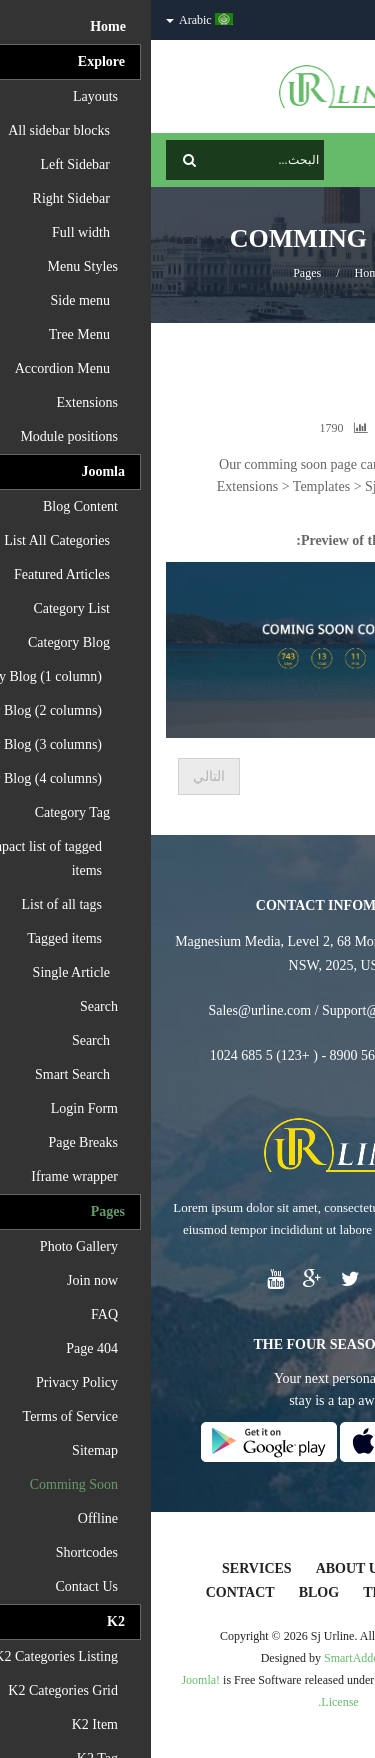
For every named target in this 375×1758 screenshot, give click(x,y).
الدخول (341, 20)
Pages (156, 273)
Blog (168, 1592)
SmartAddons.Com (219, 1658)
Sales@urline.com (108, 1010)
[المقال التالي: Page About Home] (58, 776)
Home (218, 273)
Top (352, 351)
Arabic (48, 20)
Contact (89, 1592)
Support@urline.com (230, 1010)
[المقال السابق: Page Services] (325, 776)
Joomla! (49, 1680)
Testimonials (266, 1592)
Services (106, 1568)
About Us (200, 1568)
